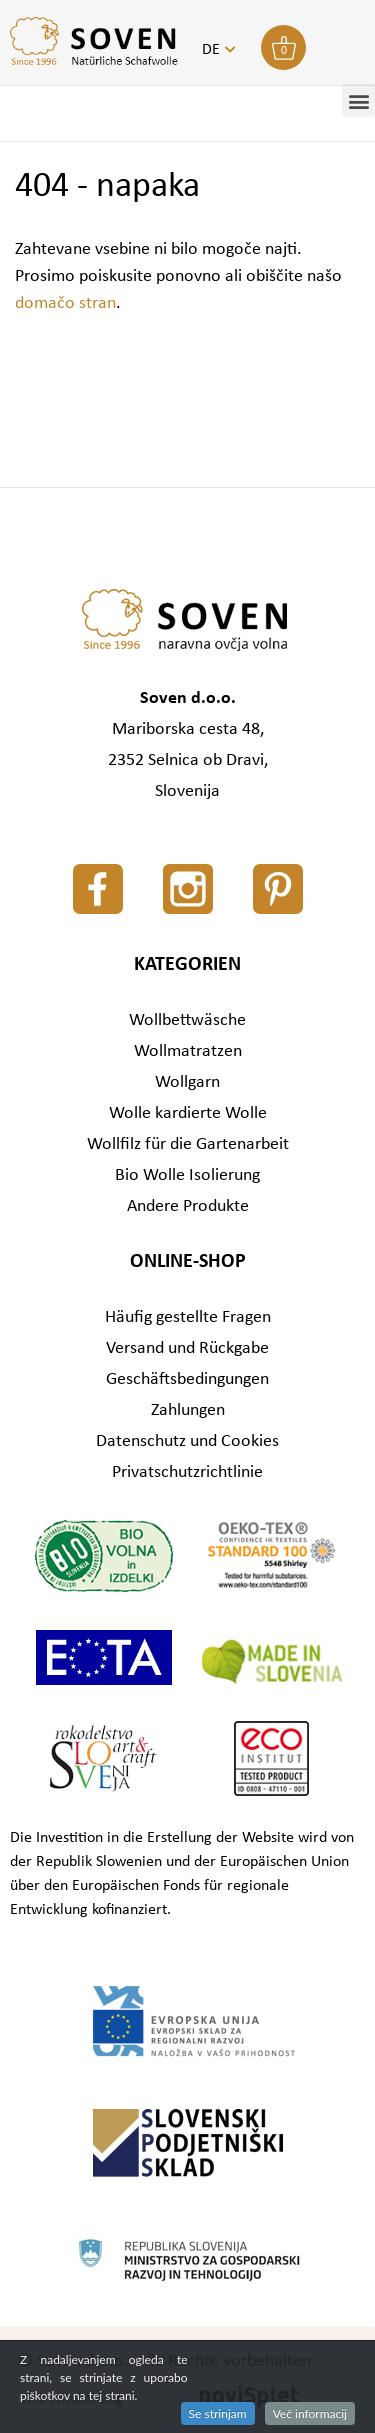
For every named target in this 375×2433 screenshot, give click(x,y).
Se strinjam (218, 2413)
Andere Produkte (188, 1206)
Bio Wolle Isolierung (187, 1175)
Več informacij (310, 2413)
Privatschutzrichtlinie (187, 1472)
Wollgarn (187, 1082)
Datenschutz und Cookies (187, 1441)
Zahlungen (188, 1410)
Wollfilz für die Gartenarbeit (188, 1144)
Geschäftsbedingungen (187, 1379)
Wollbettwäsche (187, 1020)
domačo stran (65, 303)
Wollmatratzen (188, 1051)
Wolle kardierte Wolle (188, 1113)
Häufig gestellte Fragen (188, 1317)
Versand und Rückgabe (187, 1348)
